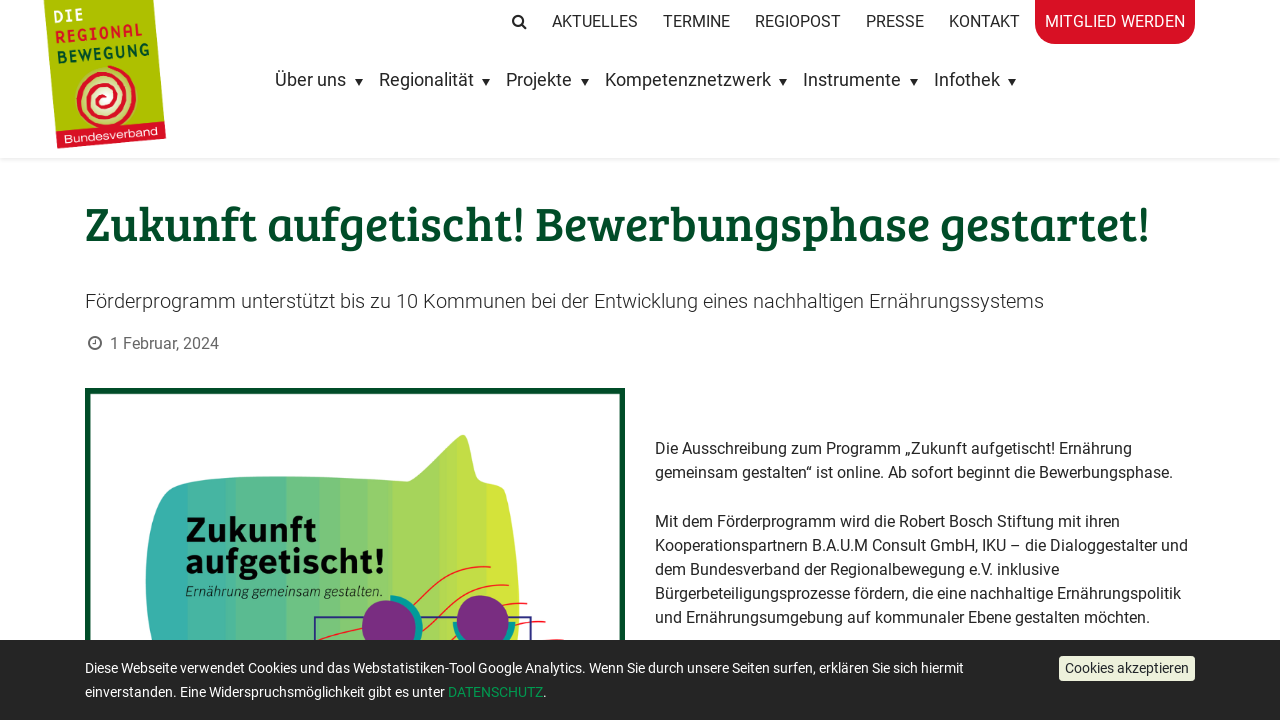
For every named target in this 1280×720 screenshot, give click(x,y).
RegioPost (798, 21)
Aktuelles (595, 21)
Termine (696, 21)
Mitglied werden (1115, 21)
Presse (895, 21)
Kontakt (984, 21)
